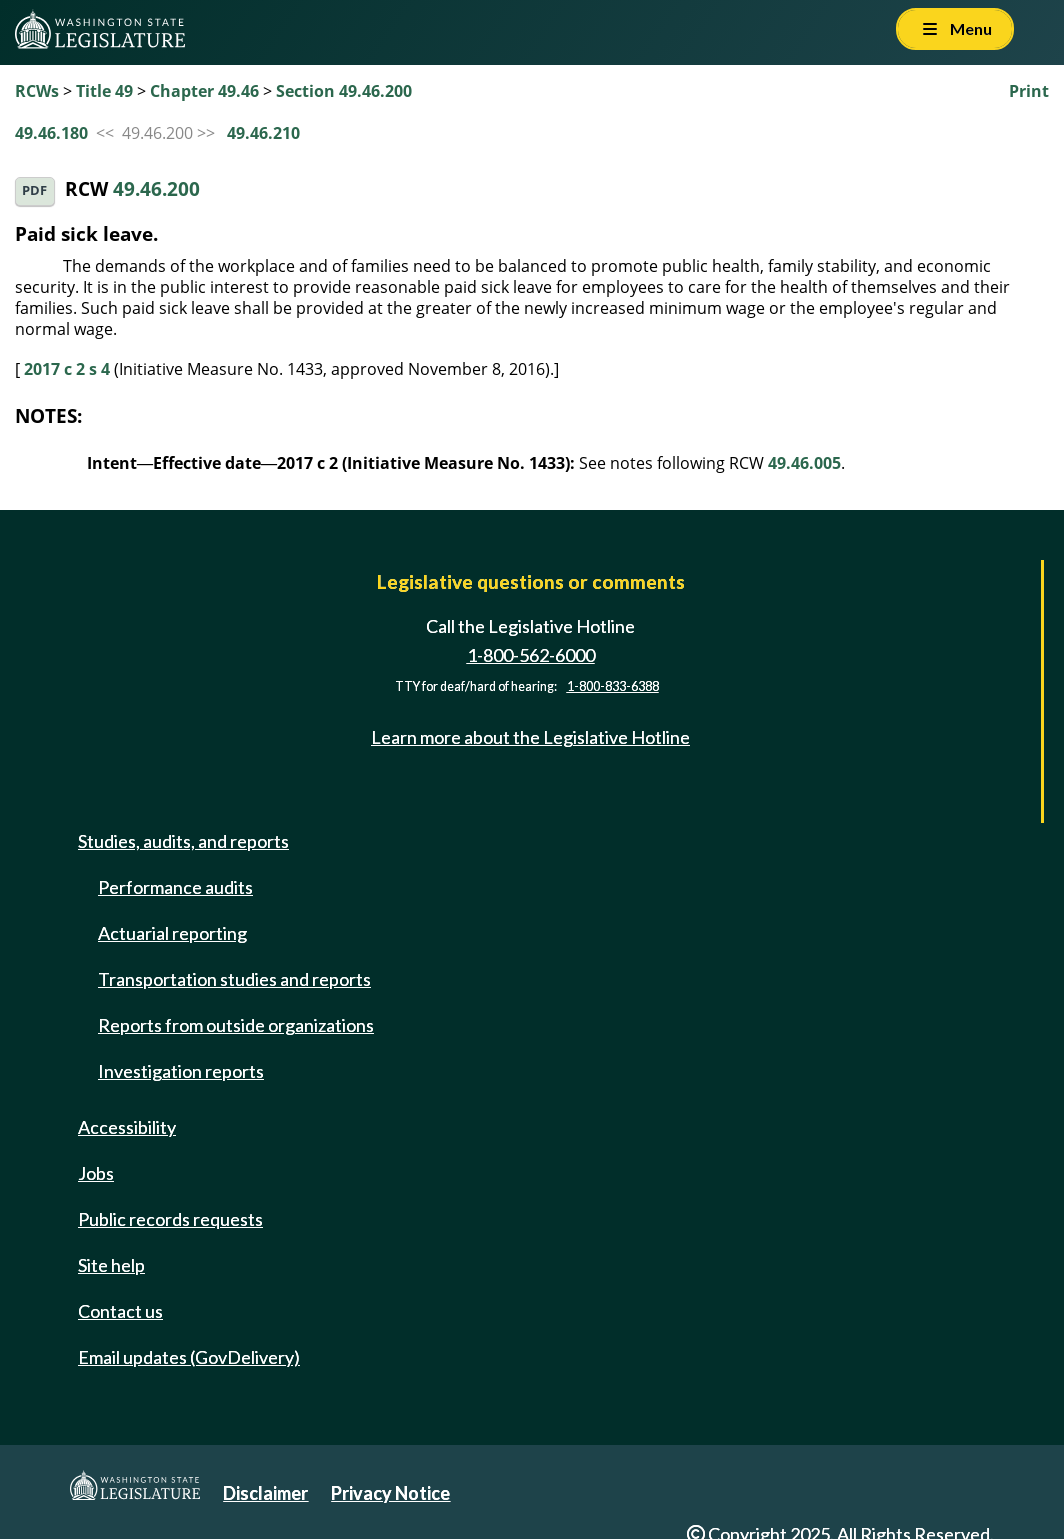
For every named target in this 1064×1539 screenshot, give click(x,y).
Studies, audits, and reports (183, 841)
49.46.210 (263, 133)
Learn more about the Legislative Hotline (530, 737)
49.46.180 (51, 133)
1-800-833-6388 (613, 686)
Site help (111, 1265)
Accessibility (127, 1127)
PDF (34, 190)
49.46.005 (804, 463)
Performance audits (175, 887)
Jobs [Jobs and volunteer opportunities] (96, 1173)
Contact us (120, 1311)
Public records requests (170, 1219)
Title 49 (104, 91)
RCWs (37, 91)
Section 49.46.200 (344, 91)
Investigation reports (181, 1071)
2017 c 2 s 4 (67, 369)
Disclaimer (265, 1493)
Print (1029, 91)
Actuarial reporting (172, 933)
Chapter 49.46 (204, 91)
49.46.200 (156, 189)
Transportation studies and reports (234, 979)
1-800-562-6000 (531, 655)
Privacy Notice (390, 1493)
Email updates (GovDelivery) (189, 1357)
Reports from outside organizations (236, 1025)
